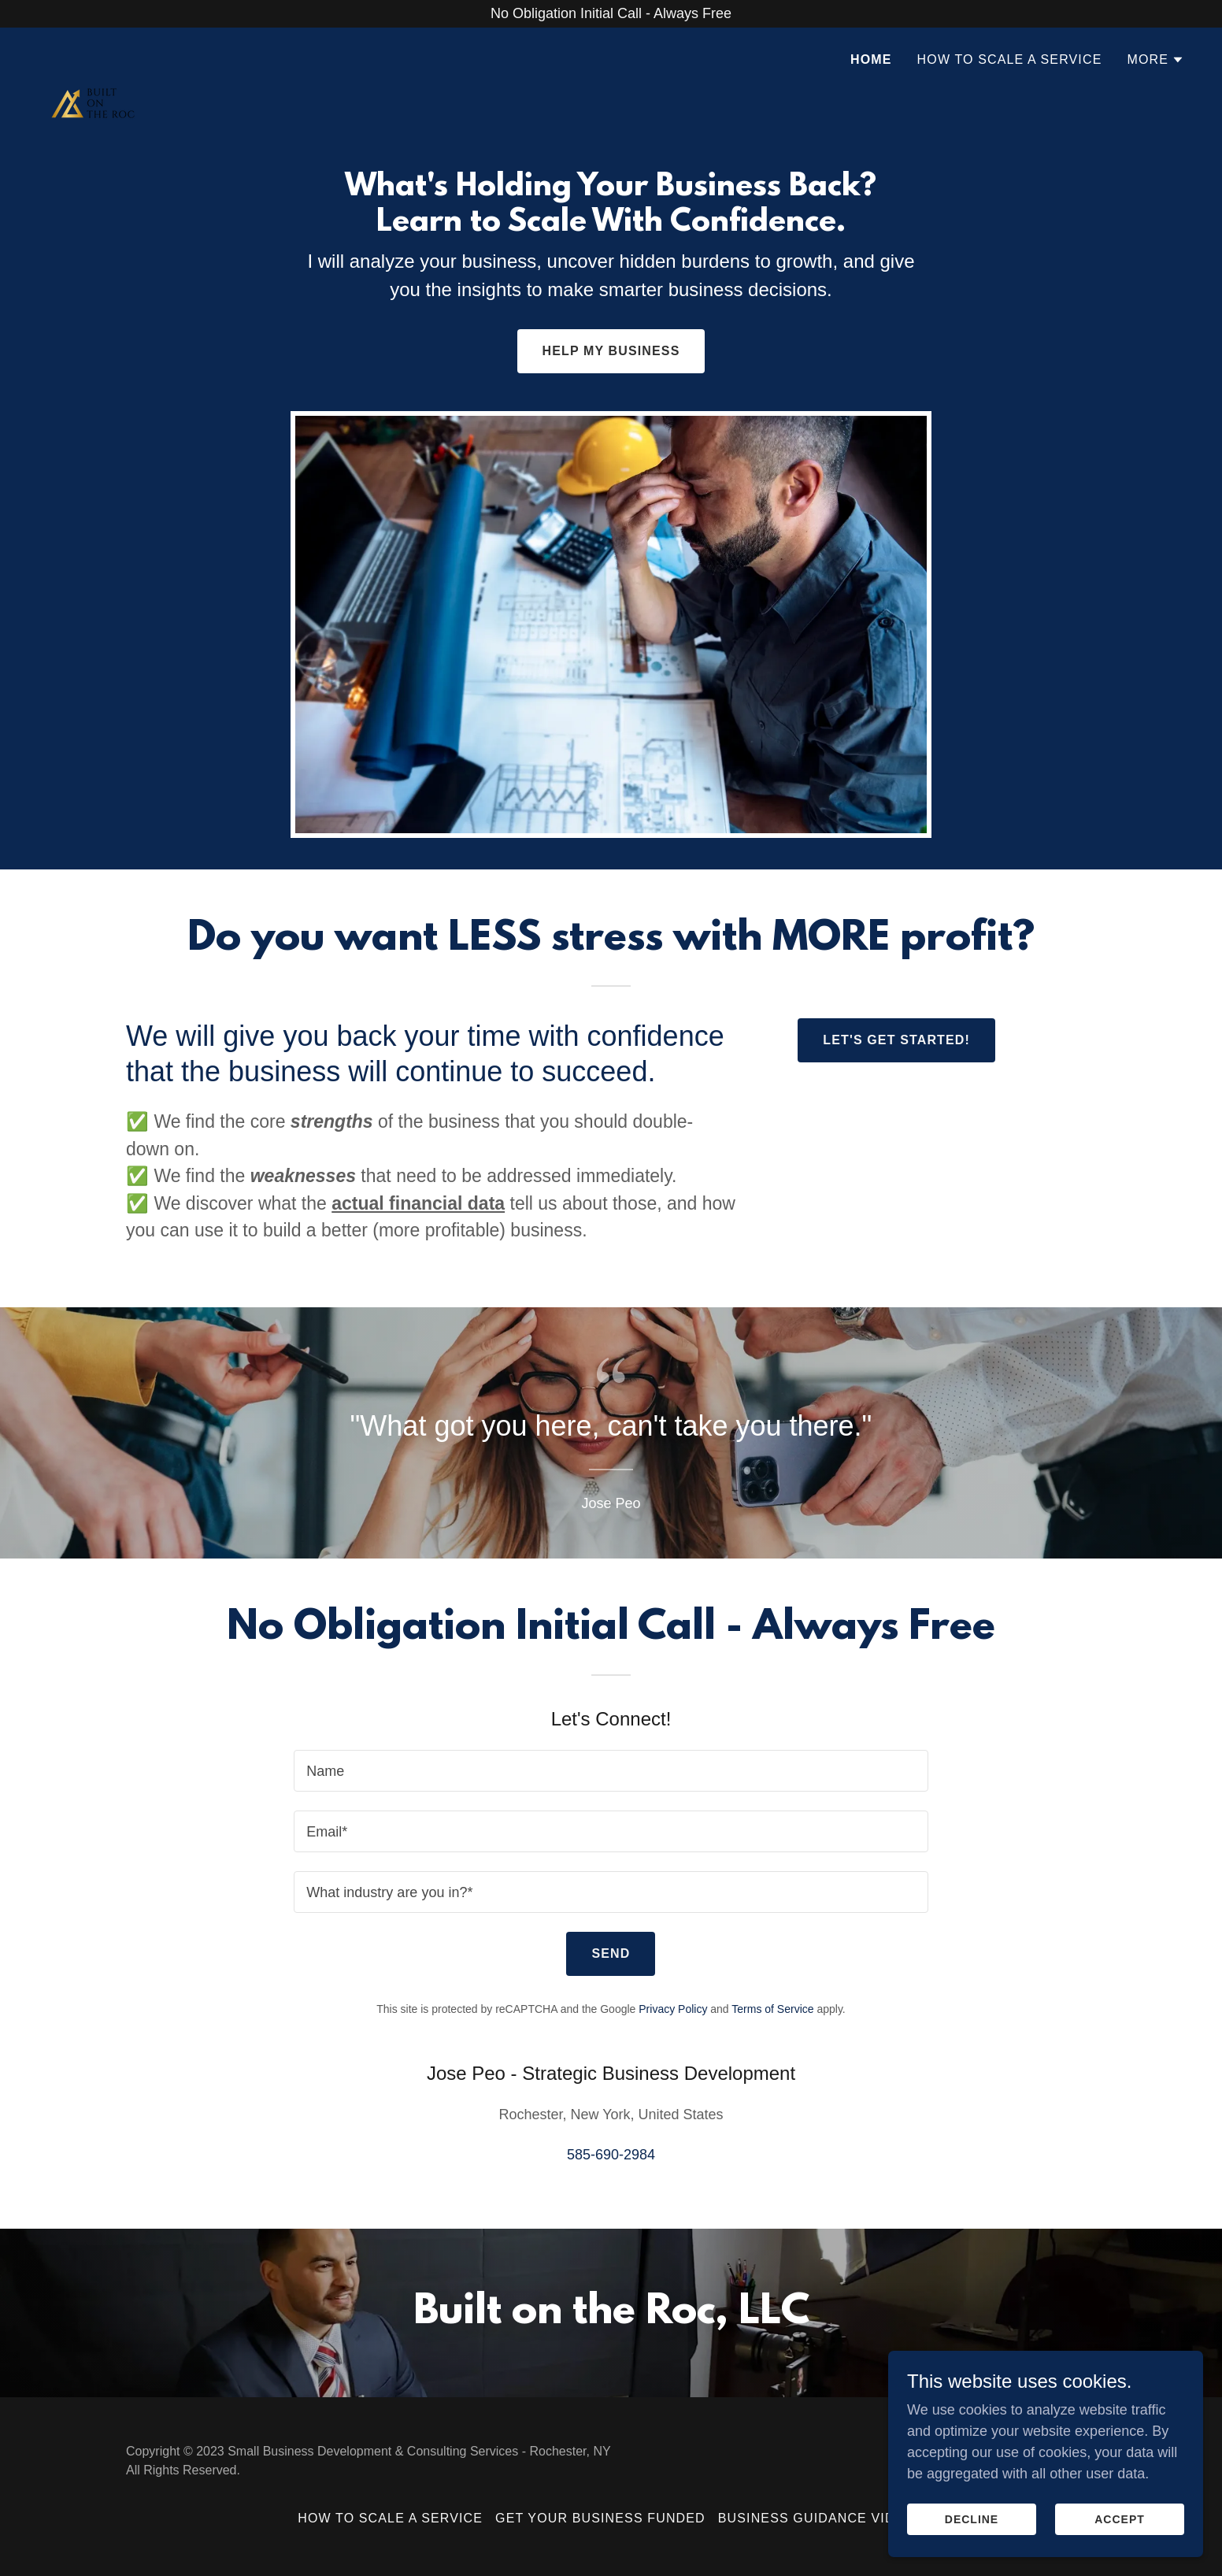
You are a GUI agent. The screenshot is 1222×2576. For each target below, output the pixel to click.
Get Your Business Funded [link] (600, 2518)
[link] (93, 55)
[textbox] (611, 1771)
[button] (1155, 59)
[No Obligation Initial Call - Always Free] (611, 13)
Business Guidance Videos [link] (821, 2518)
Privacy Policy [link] (673, 2009)
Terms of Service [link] (772, 2009)
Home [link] (871, 59)
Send (610, 1953)
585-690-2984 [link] (611, 2155)
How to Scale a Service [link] (1009, 59)
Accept (1119, 2519)
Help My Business (611, 351)
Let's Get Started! (896, 1040)
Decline (971, 2519)
